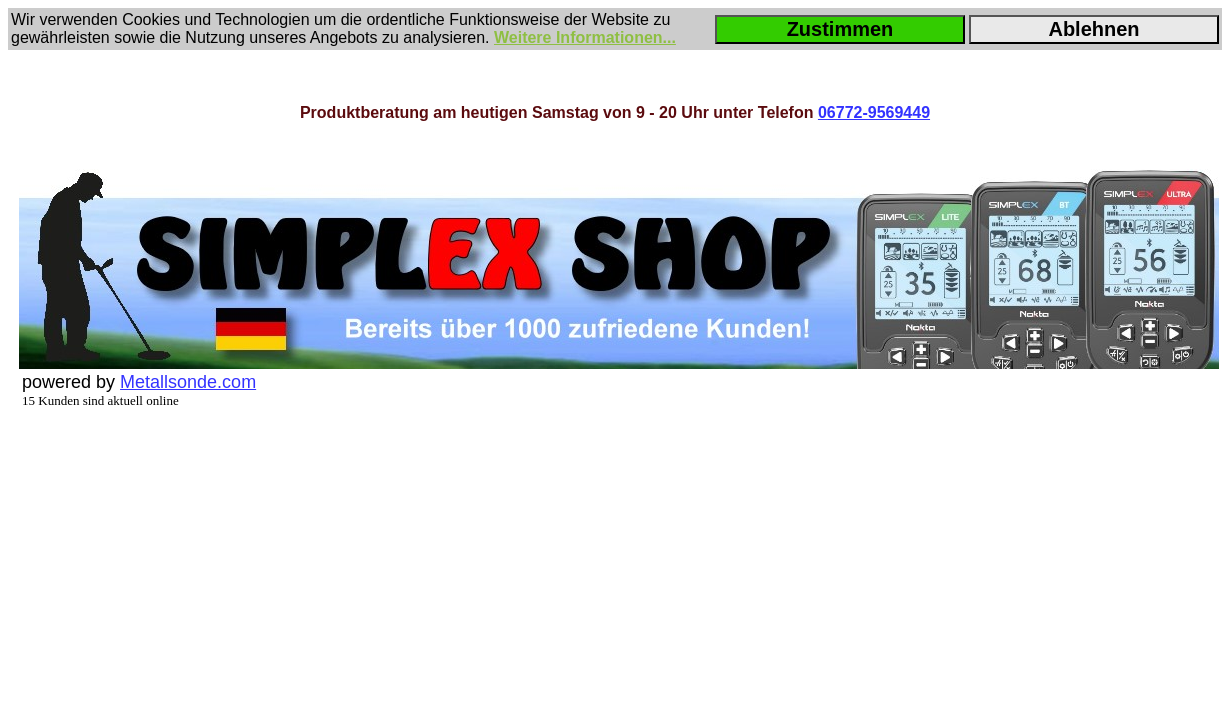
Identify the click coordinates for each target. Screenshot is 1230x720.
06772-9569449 (874, 112)
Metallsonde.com (188, 382)
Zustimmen (840, 29)
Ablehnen (1093, 29)
